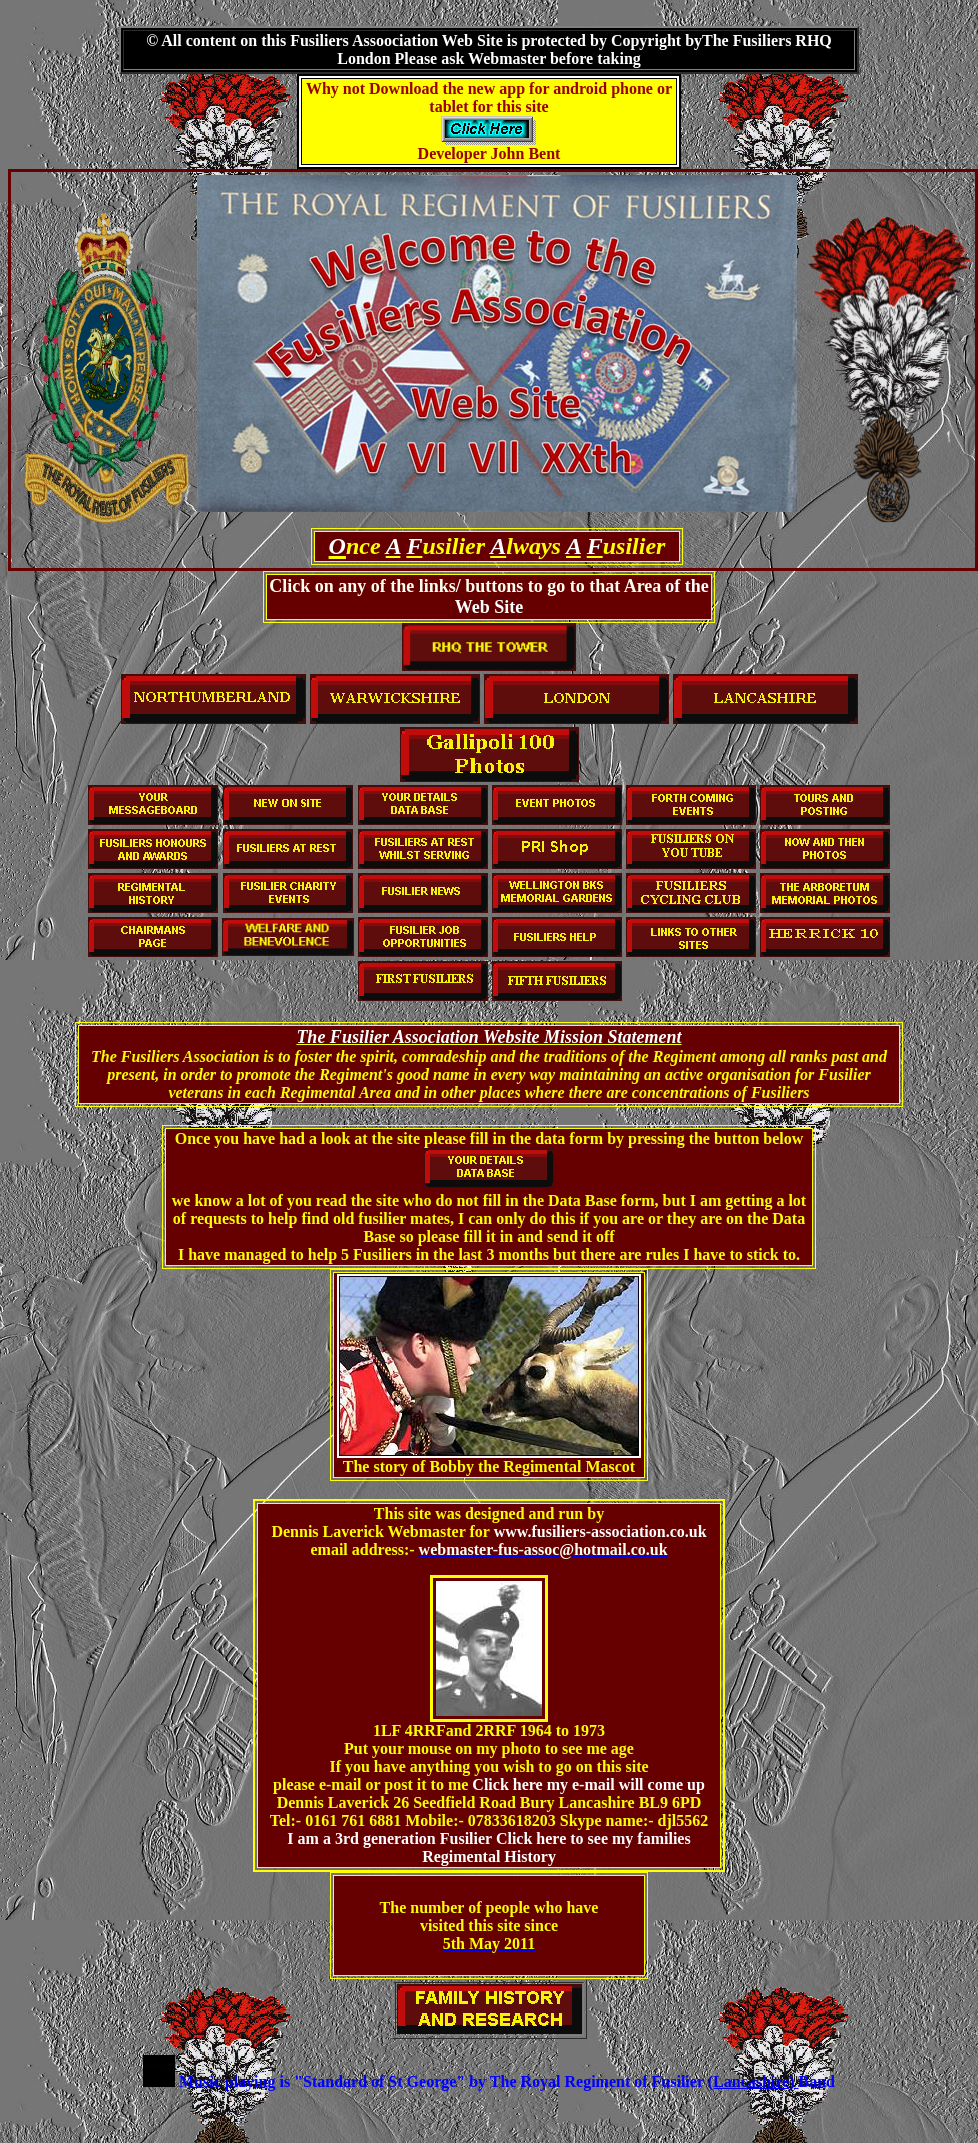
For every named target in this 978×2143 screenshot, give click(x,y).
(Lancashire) (753, 2081)
